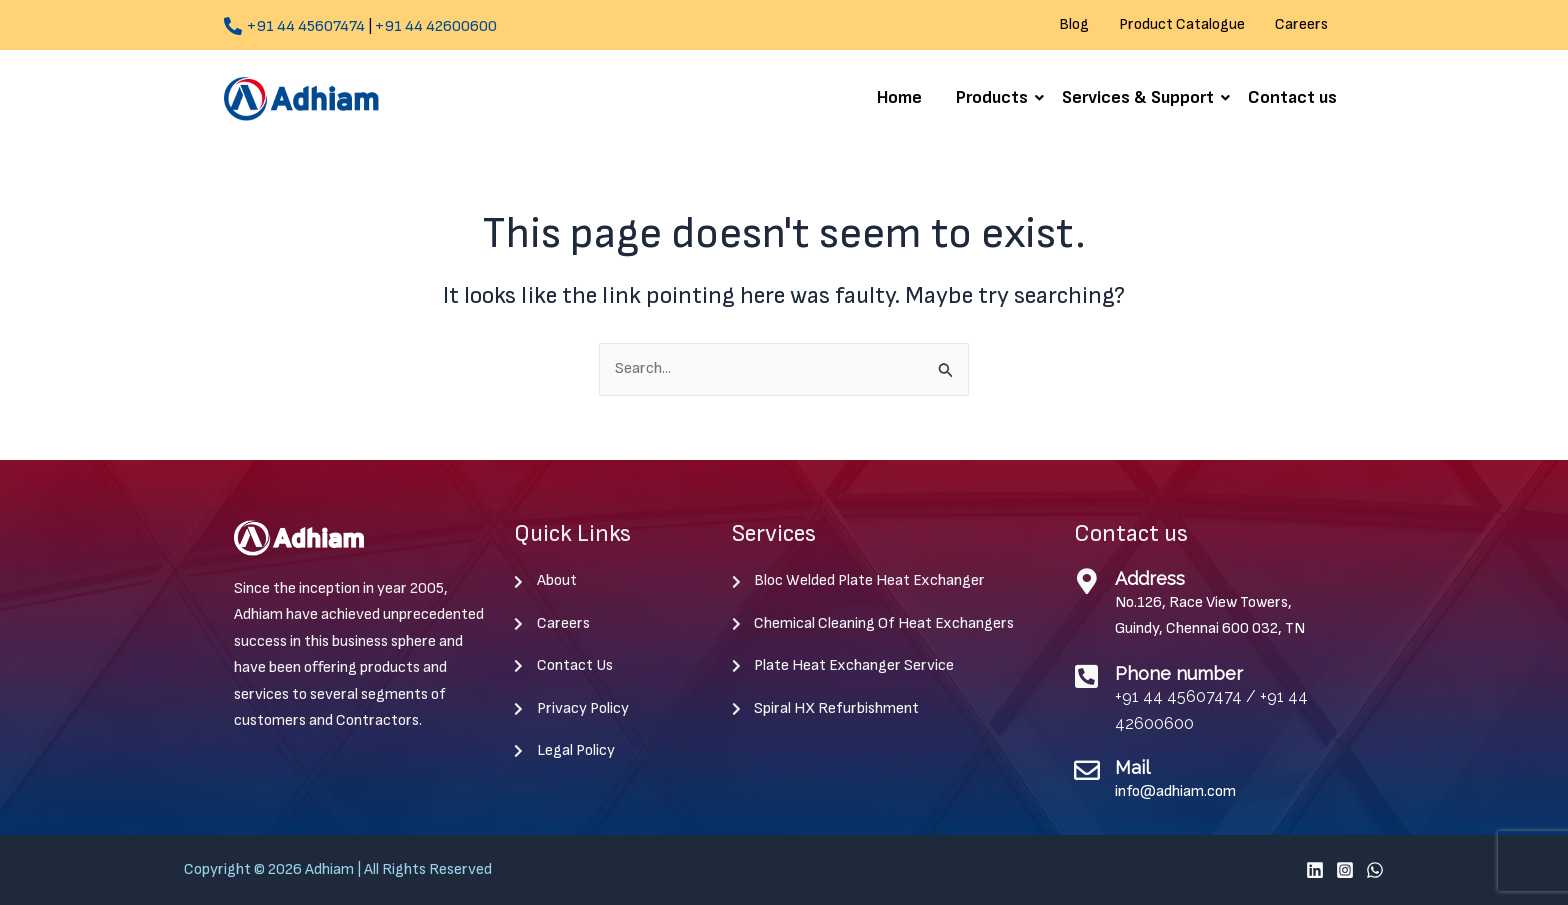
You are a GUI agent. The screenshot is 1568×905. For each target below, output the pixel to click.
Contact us (1292, 97)
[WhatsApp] (1375, 870)
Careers (1301, 24)
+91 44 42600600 (436, 26)
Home (899, 97)
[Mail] (1087, 770)
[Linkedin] (1315, 870)
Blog (1074, 24)
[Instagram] (1345, 870)
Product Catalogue (1182, 24)
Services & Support (1141, 97)
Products (995, 97)
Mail (1132, 767)
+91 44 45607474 (306, 26)
